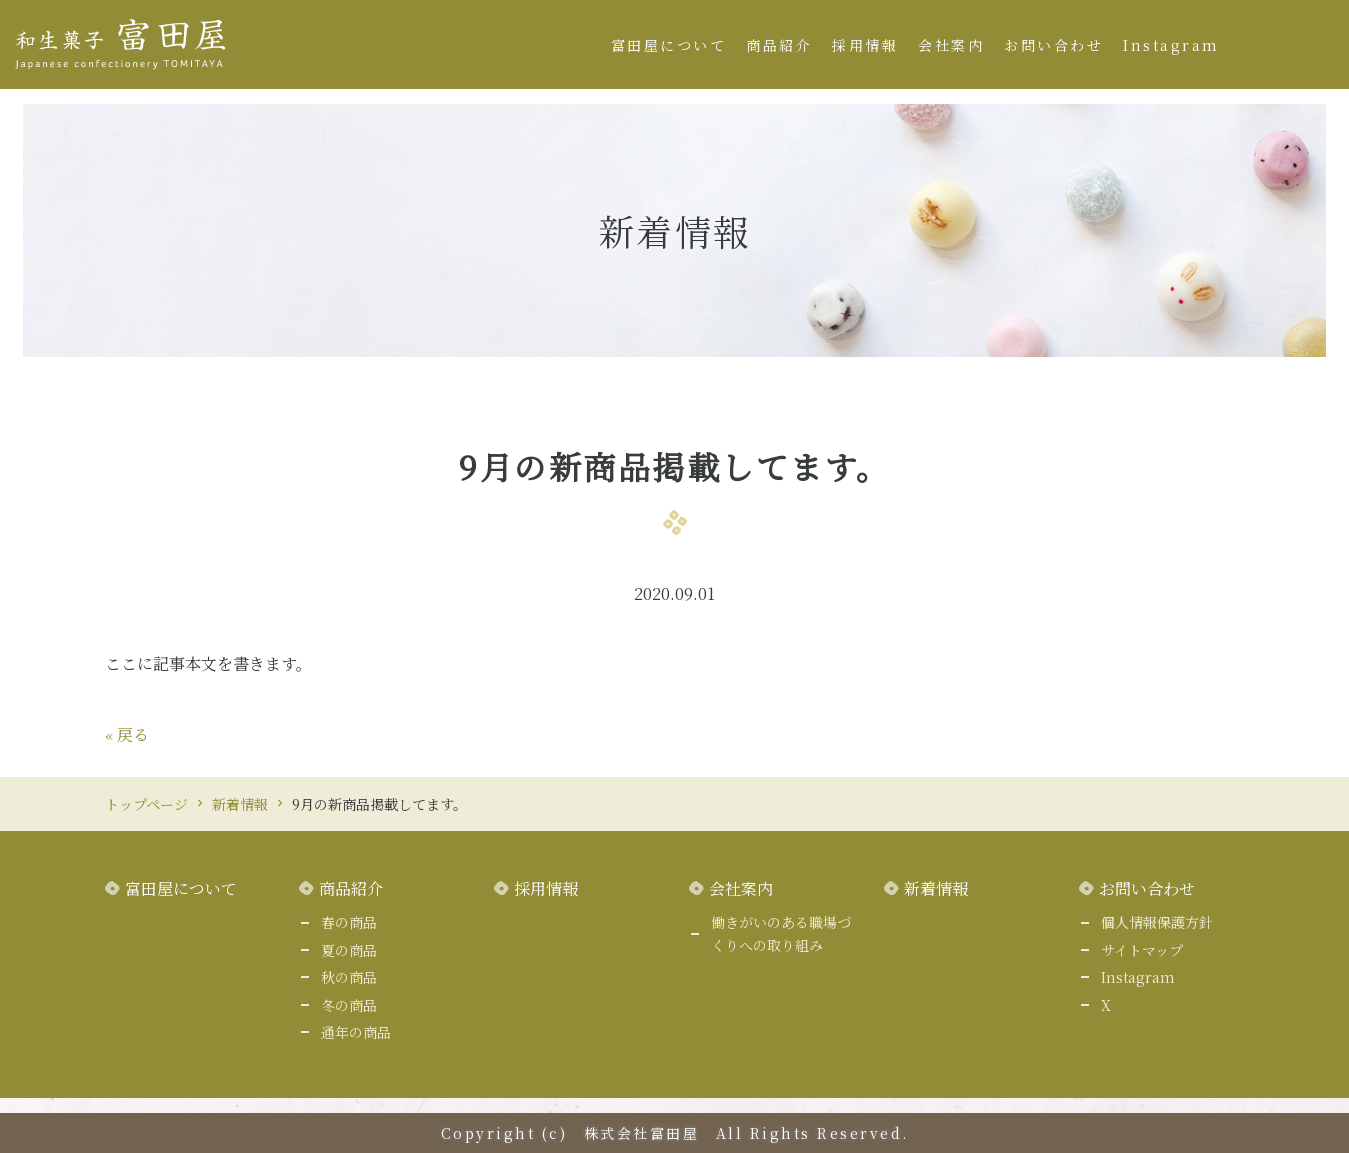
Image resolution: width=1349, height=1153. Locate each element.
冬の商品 (349, 1005)
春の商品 (349, 922)
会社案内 (951, 45)
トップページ (146, 804)
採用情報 (865, 45)
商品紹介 (779, 45)
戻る (127, 734)
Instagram (1171, 45)
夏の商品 (349, 950)
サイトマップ (1142, 950)
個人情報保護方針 (1157, 922)
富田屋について (669, 45)
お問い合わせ (1053, 45)
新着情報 (240, 804)
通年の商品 (356, 1032)
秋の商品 (349, 977)
